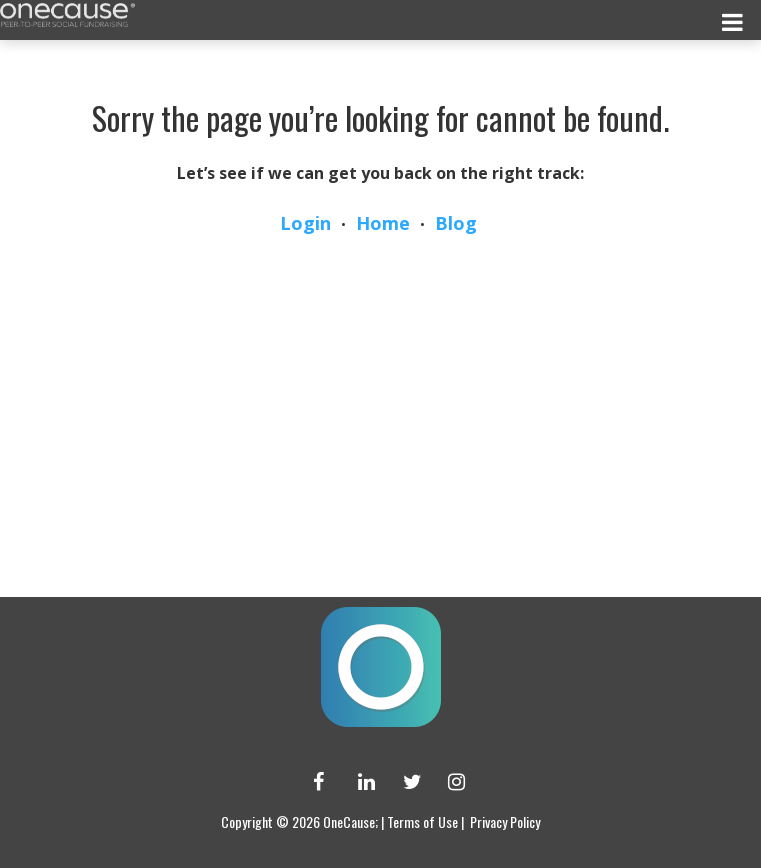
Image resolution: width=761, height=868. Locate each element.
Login (305, 223)
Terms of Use (422, 821)
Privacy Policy (505, 821)
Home (383, 223)
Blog (456, 223)
